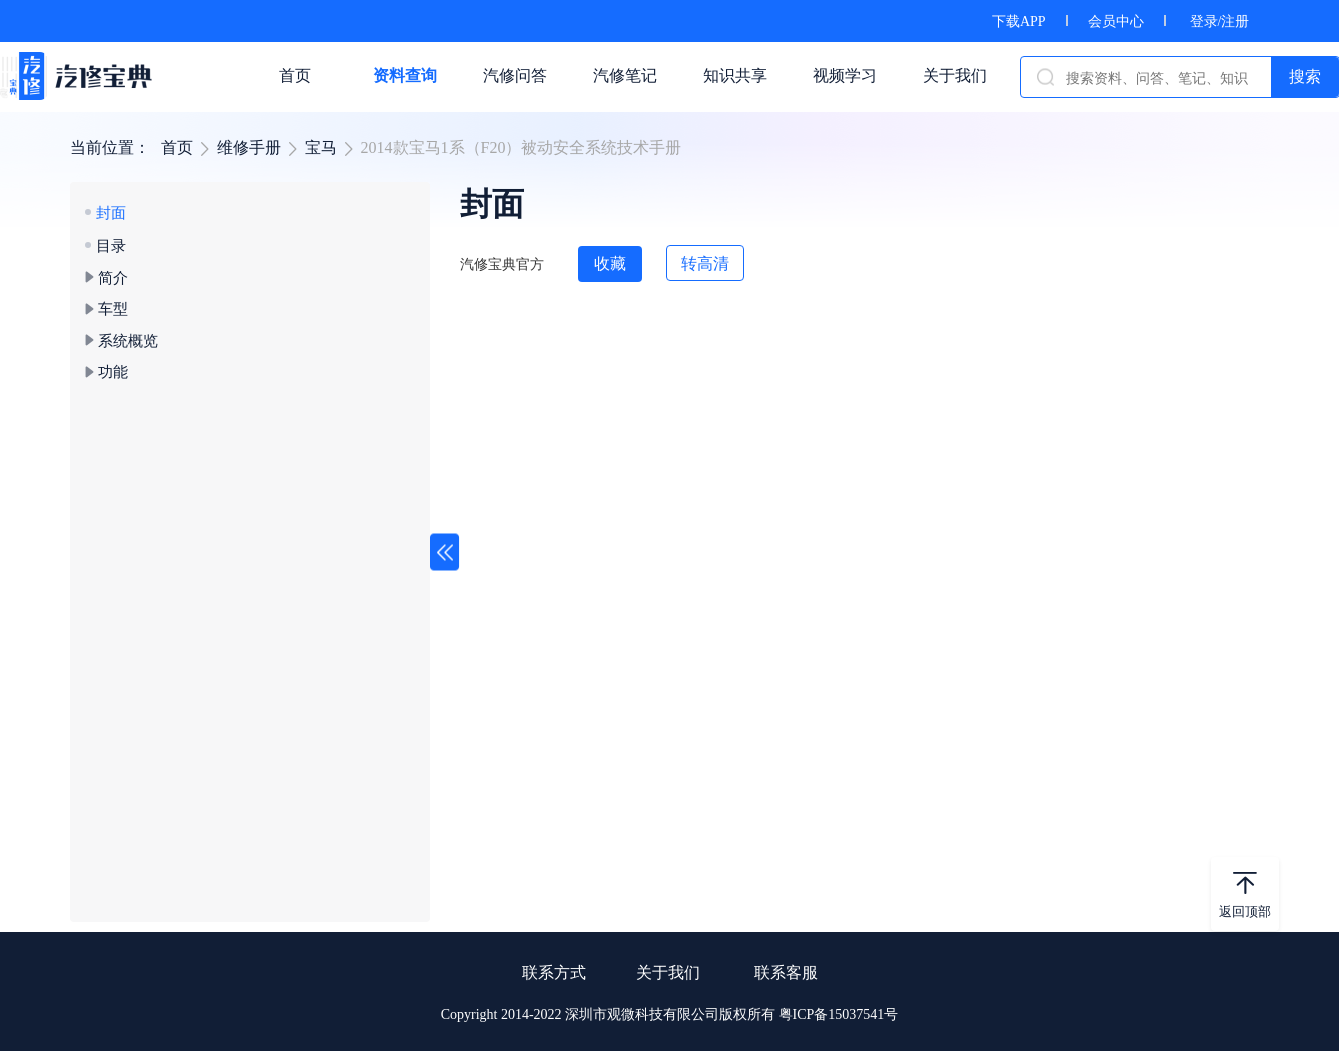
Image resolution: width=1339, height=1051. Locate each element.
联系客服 (786, 972)
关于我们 (668, 972)
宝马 (321, 147)
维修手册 (249, 147)
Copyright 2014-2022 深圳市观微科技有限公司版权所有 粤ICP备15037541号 (670, 1014)
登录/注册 (1220, 21)
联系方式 (554, 972)
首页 (177, 147)
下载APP (1019, 21)
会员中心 (1116, 21)
